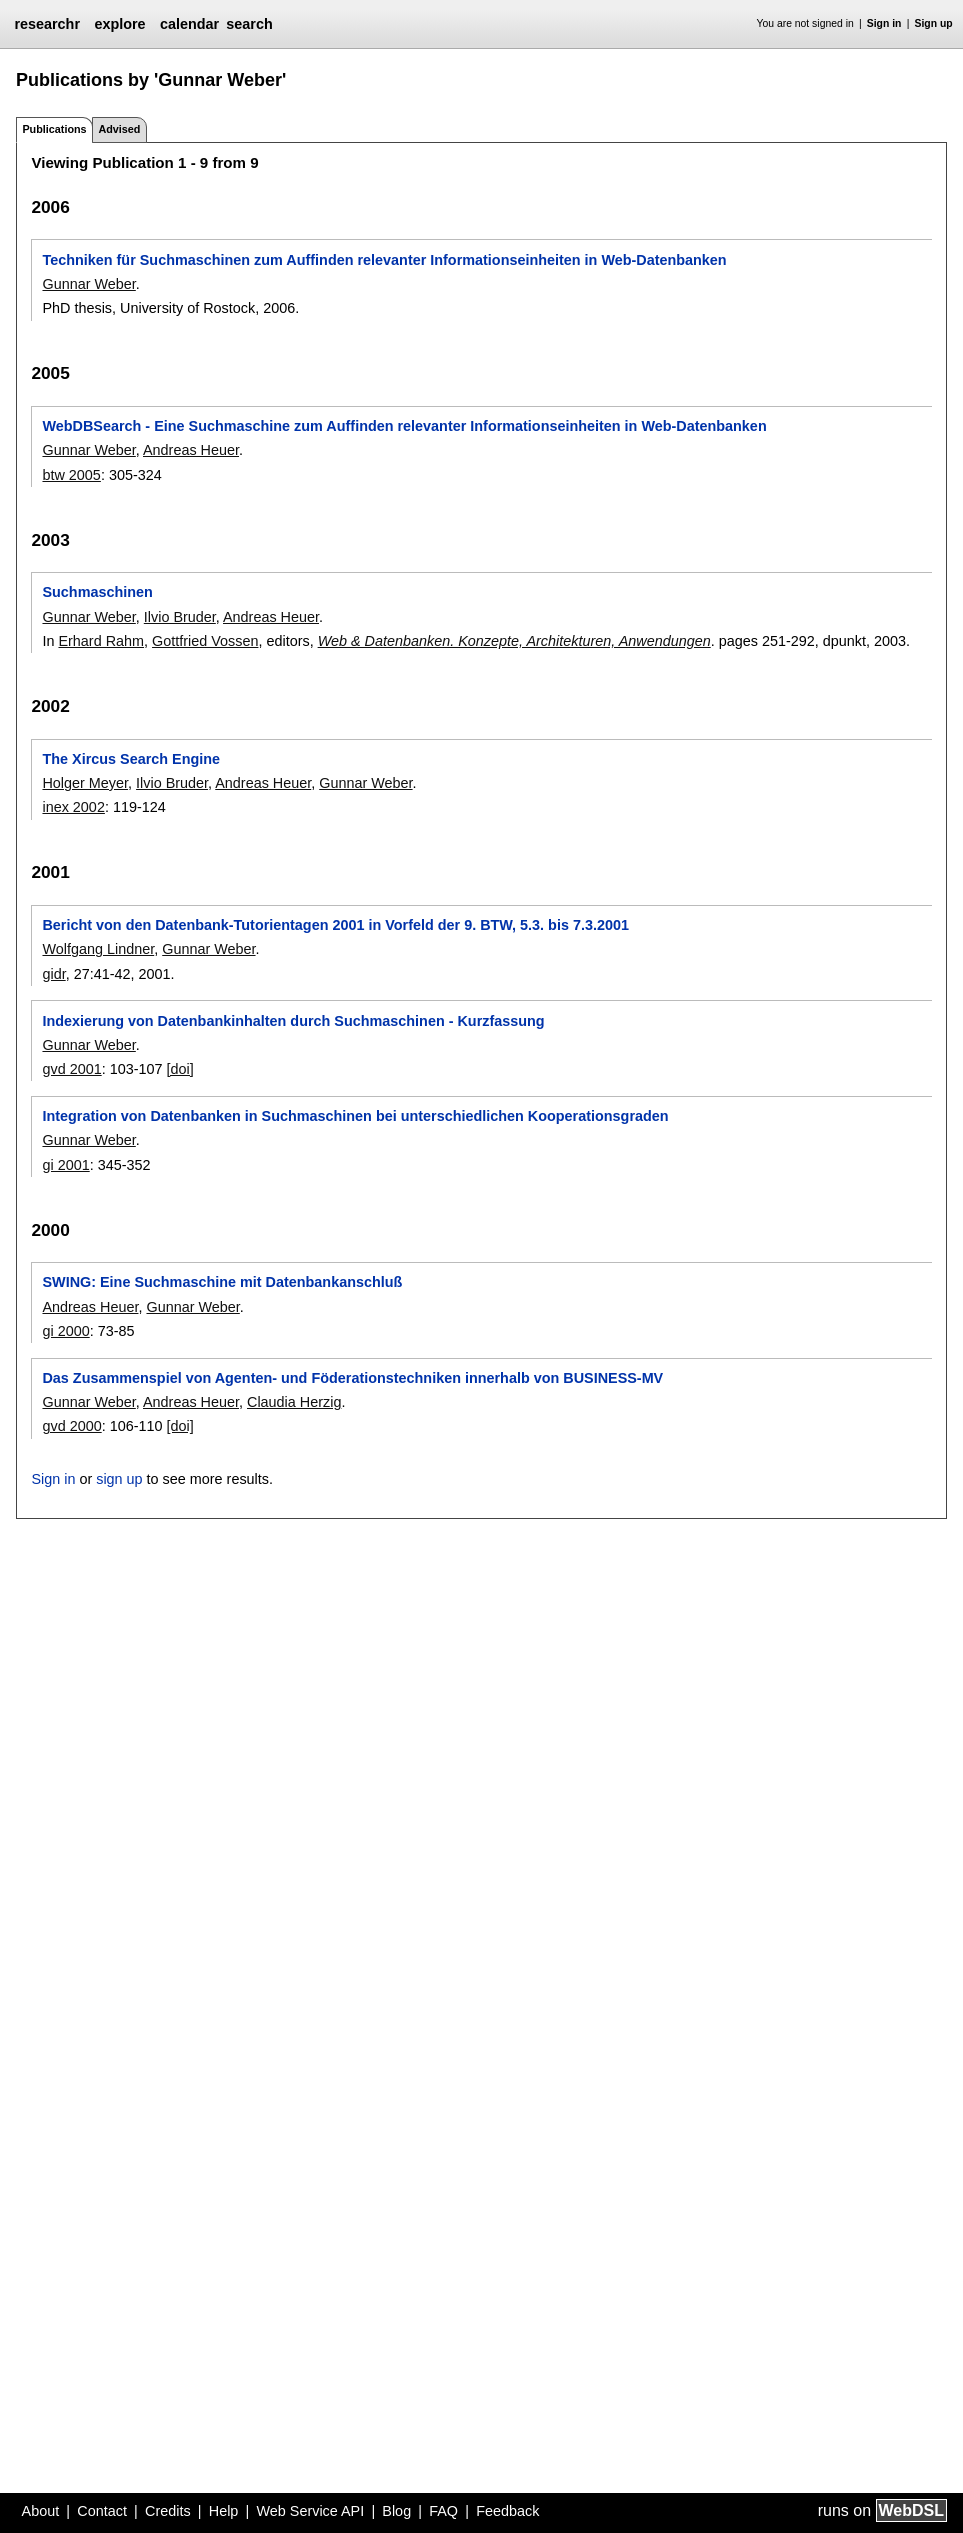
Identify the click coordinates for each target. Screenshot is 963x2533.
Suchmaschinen (97, 592)
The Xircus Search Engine (131, 759)
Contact (102, 2511)
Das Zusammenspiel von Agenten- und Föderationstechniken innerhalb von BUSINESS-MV (352, 1378)
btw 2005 (71, 475)
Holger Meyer (85, 783)
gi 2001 (65, 1165)
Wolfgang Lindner (98, 949)
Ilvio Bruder (180, 617)
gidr (53, 974)
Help (224, 2511)
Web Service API (310, 2511)
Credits (168, 2511)
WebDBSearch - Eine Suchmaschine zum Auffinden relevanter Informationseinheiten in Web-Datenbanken (404, 426)
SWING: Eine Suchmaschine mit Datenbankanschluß (222, 1282)
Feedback (507, 2511)
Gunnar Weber (88, 284)
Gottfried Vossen (205, 641)
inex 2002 (73, 807)
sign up (119, 1479)
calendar (189, 24)
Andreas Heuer (191, 450)
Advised (119, 129)
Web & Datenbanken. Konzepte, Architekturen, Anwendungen (514, 641)
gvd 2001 (71, 1069)
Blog (396, 2511)
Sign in (884, 23)
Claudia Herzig (294, 1402)
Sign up (934, 23)
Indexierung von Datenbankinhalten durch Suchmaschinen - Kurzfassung (293, 1021)
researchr (47, 24)
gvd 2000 (71, 1426)
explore (119, 24)
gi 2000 (65, 1331)
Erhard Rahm (101, 641)
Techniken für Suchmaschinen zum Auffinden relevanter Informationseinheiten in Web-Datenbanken (384, 260)
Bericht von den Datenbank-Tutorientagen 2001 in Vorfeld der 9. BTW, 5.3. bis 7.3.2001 (335, 925)
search (249, 24)
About (41, 2511)
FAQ (443, 2511)
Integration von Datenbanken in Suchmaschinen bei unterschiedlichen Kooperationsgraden (355, 1116)
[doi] (180, 1069)
